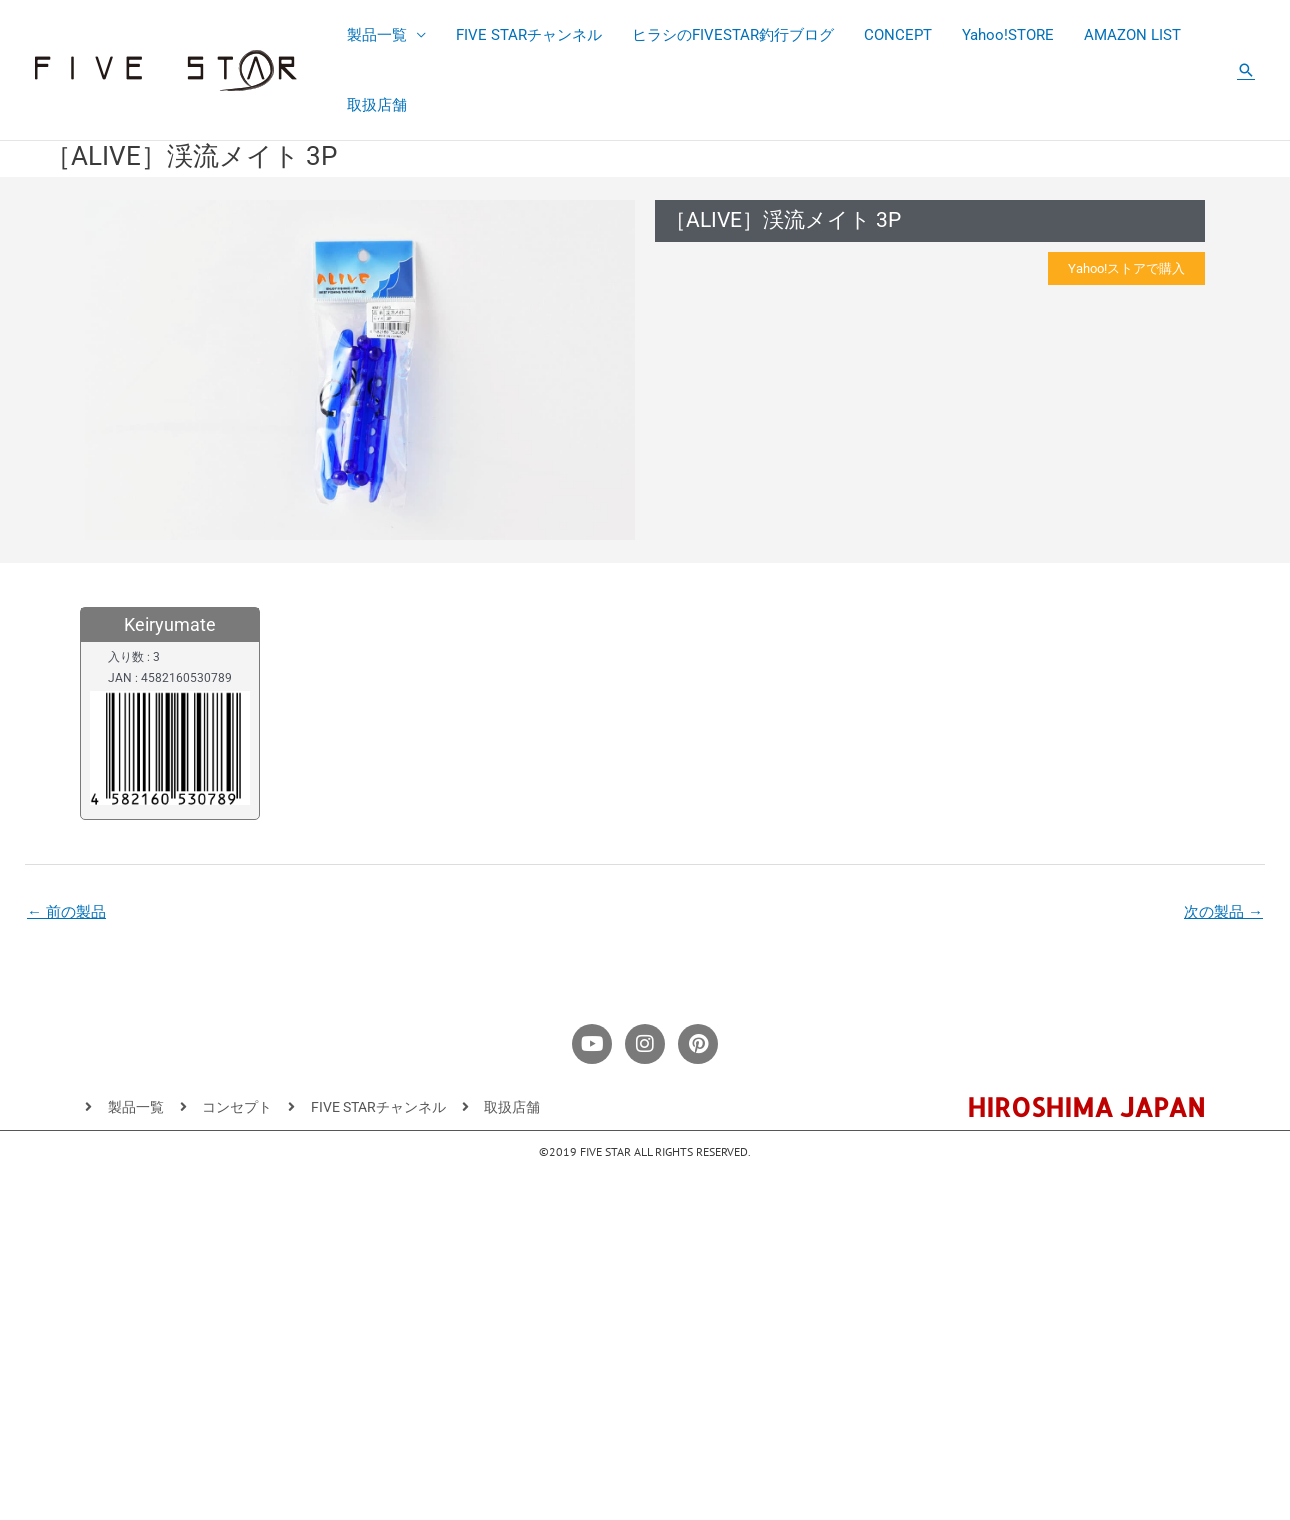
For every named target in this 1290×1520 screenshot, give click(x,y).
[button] (1246, 70)
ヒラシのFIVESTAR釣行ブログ (733, 35)
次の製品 (1223, 912)
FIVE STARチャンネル (529, 35)
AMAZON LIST (1132, 35)
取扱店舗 (377, 105)
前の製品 (66, 912)
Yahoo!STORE (1008, 35)
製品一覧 (377, 35)
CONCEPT (898, 35)
